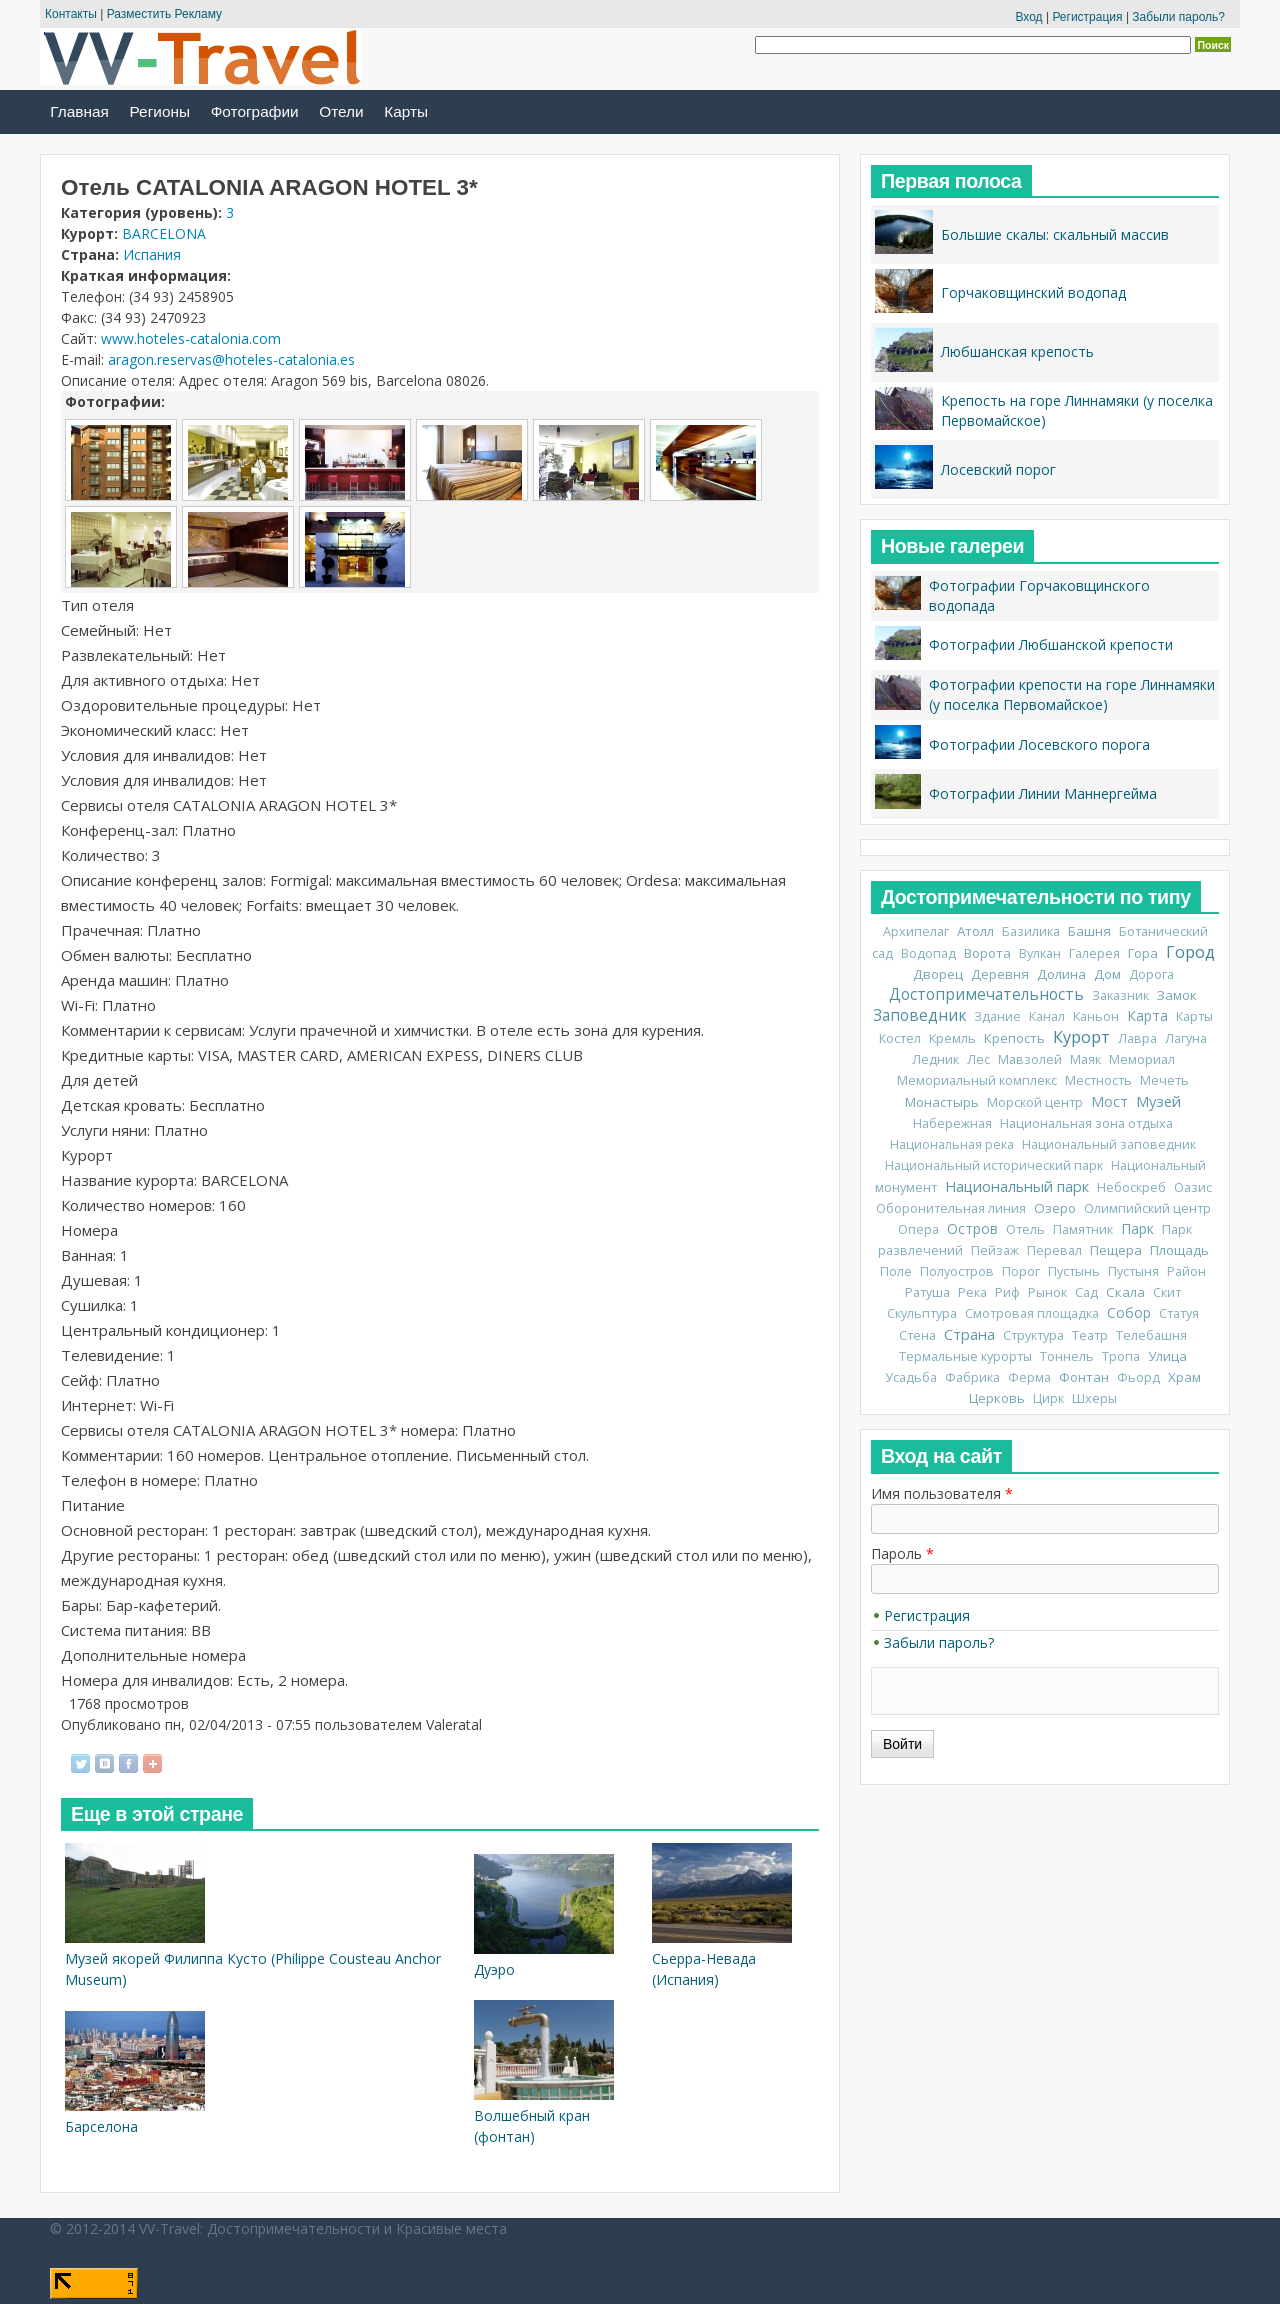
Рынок (1047, 1292)
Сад (1086, 1292)
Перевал (1054, 1250)
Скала (1125, 1292)
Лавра (1137, 1038)
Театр (1090, 1335)
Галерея (1094, 953)
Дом (1107, 974)
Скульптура (922, 1313)
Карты (406, 111)
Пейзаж (995, 1250)
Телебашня (1151, 1335)
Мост (1109, 1101)
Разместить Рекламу (164, 14)
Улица (1167, 1356)
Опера (918, 1229)
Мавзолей (1030, 1059)
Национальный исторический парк (994, 1165)
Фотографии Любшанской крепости (1051, 644)
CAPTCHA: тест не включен (984, 1679)
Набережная (952, 1123)
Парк (1137, 1228)
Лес (978, 1059)
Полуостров (957, 1271)
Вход (1028, 17)
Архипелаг (916, 931)
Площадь (1179, 1250)
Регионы (160, 111)
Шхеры (1094, 1398)
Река (972, 1292)
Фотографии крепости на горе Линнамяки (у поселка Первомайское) (1072, 694)
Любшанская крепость (1017, 351)
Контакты (71, 14)
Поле (896, 1271)
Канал (1047, 1016)
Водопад (928, 953)
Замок (1177, 995)
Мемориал (1142, 1059)
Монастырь (942, 1102)
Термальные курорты (965, 1356)
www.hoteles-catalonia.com (191, 338)
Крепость (1014, 1038)
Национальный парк (1017, 1186)
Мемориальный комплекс (977, 1080)
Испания (152, 254)
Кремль (952, 1038)
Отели (341, 111)
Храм (1184, 1377)
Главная (79, 111)
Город (1190, 952)
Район (1186, 1271)
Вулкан (1040, 953)
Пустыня (1133, 1271)
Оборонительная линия (951, 1208)
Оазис (1193, 1187)
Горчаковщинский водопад (1033, 292)
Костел (900, 1038)
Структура (1033, 1335)
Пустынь (1074, 1271)
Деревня (1000, 974)
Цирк (1048, 1398)
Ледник (935, 1059)
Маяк (1085, 1059)
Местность (1098, 1080)
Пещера (1116, 1250)
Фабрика (972, 1377)
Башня (1089, 931)
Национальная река (952, 1144)
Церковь (997, 1398)
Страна (969, 1334)
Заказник (1120, 995)
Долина (1061, 974)
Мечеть (1164, 1080)
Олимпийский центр (1147, 1208)
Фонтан (1084, 1377)
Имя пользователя (942, 1493)
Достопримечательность (986, 994)
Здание (997, 1016)
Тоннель (1067, 1356)
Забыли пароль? (1178, 17)
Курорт (1081, 1037)
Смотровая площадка (1032, 1313)
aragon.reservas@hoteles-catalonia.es (231, 359)
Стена (917, 1335)
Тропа (1121, 1356)
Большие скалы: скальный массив (1055, 234)
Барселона (101, 2126)
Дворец (938, 974)
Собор (1129, 1312)
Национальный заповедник (1109, 1144)
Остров (972, 1228)
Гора (1143, 953)
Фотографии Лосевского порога (1039, 744)
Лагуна (1186, 1038)
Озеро (1055, 1208)
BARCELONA (164, 233)
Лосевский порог (998, 469)
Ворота (987, 953)
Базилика (1031, 931)
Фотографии (255, 111)
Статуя (1179, 1313)
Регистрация (1087, 17)
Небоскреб (1131, 1187)
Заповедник (919, 1015)
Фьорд (1138, 1377)
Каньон (1096, 1016)
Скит (1167, 1292)
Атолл (975, 931)
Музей (1158, 1101)
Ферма (1029, 1377)
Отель (1025, 1229)
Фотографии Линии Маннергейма (1043, 793)
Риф (1007, 1292)
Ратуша (927, 1292)
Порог (1021, 1271)
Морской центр (1035, 1102)
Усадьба (911, 1377)
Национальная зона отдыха (1086, 1123)
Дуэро (494, 1969)
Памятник (1083, 1229)
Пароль (902, 1553)
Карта (1147, 1015)
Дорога (1151, 974)
